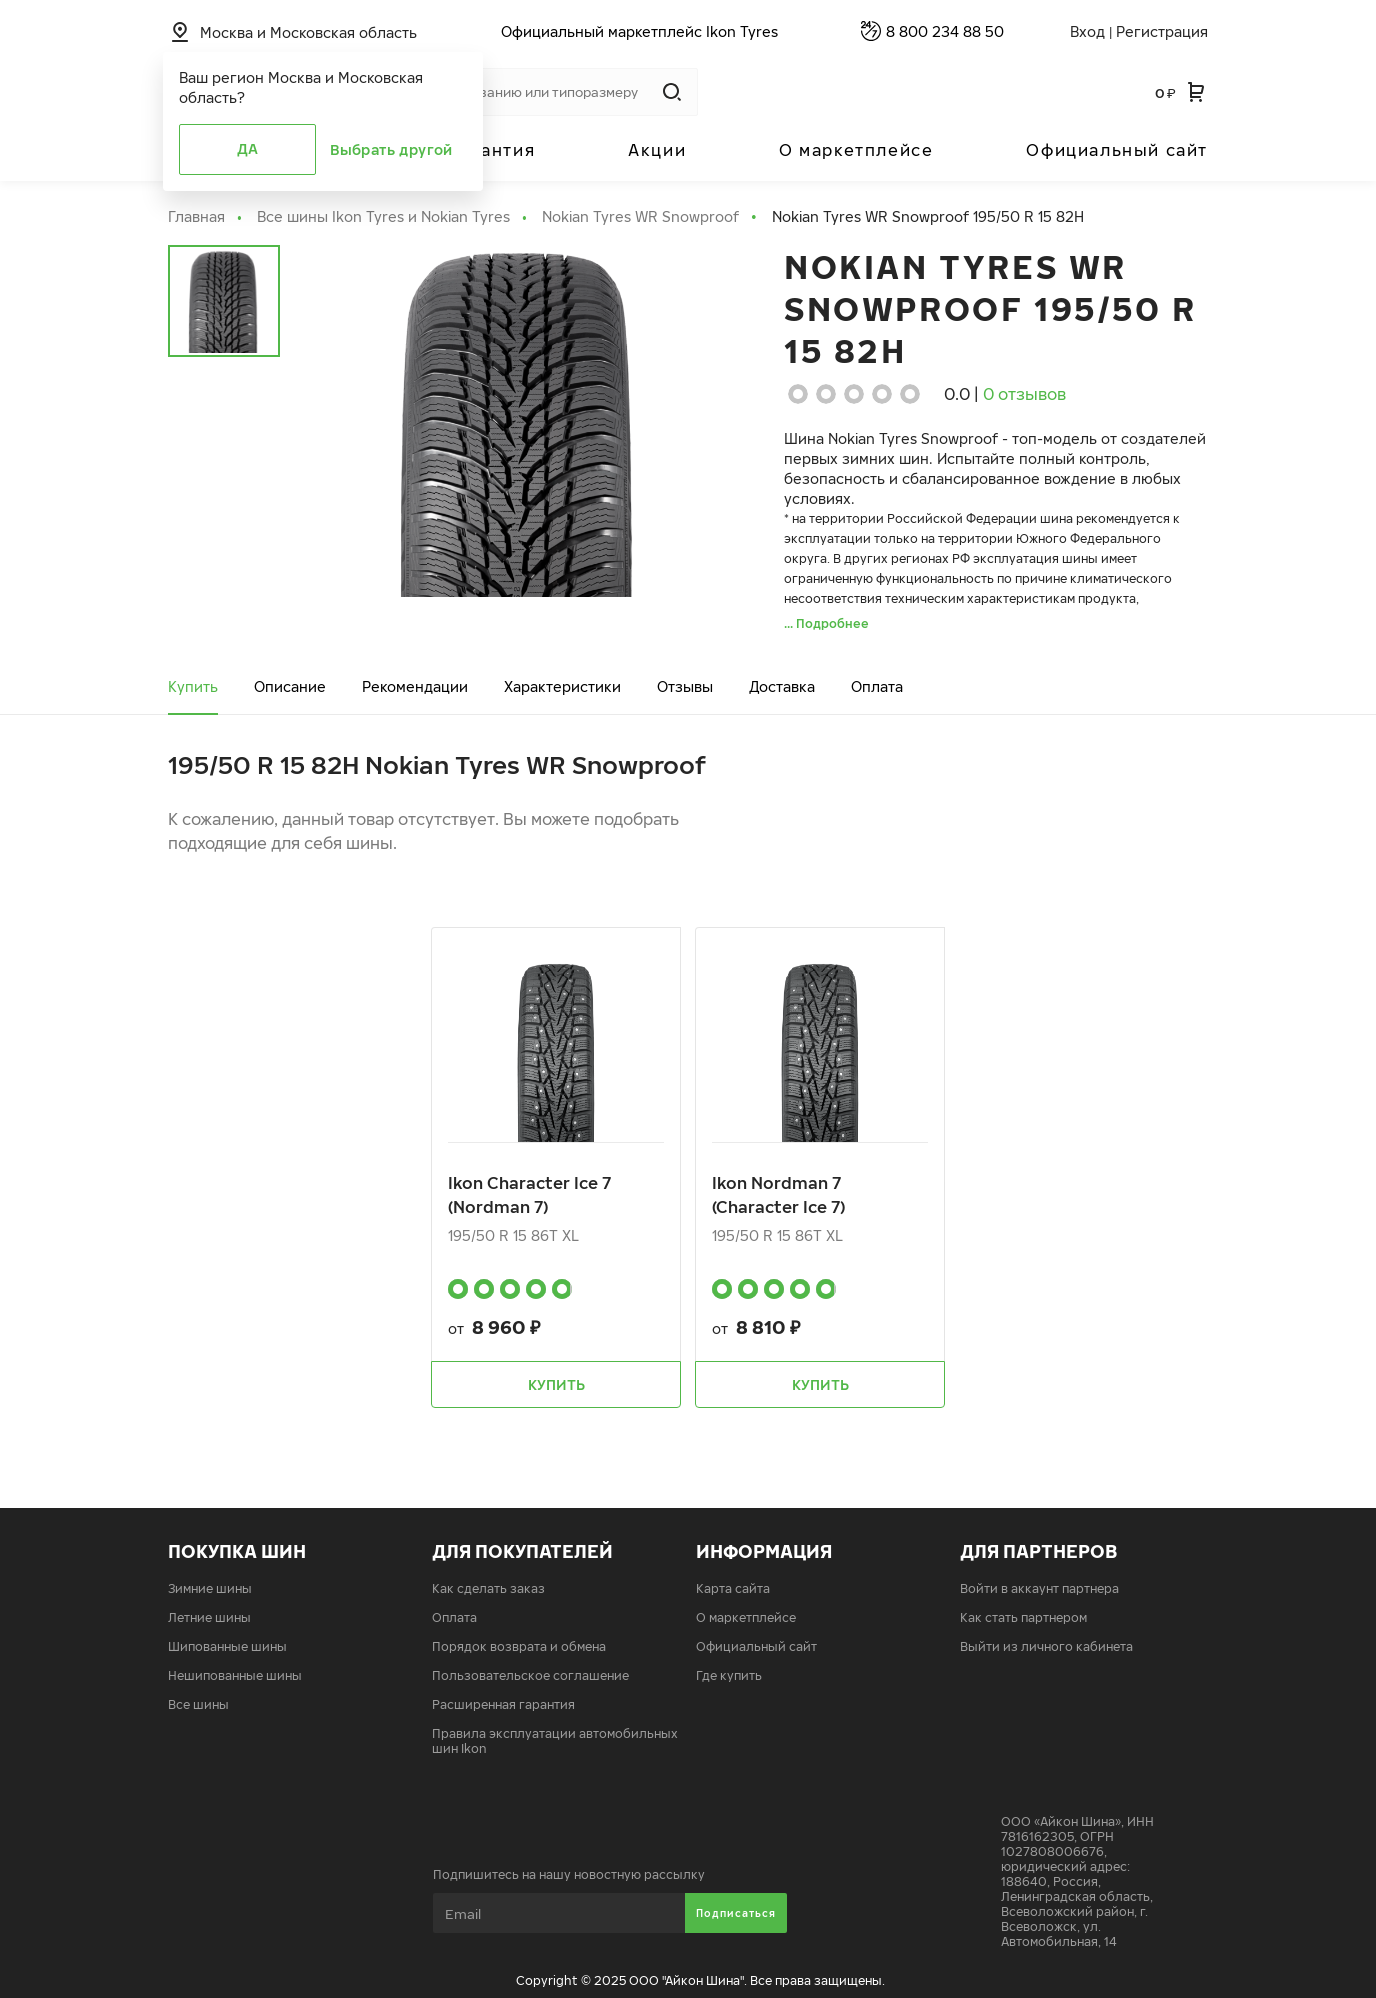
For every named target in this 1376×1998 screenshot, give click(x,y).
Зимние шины (210, 1588)
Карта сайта (733, 1588)
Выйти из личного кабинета (1046, 1646)
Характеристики (562, 686)
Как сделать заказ (488, 1588)
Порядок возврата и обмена (519, 1646)
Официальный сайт (1117, 150)
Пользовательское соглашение (530, 1675)
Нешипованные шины (235, 1675)
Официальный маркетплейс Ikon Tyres (639, 31)
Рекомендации (415, 686)
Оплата (877, 686)
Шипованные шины (227, 1646)
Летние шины (209, 1617)
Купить (193, 686)
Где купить (729, 1675)
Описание (290, 686)
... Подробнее (826, 623)
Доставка (782, 686)
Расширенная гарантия (503, 1704)
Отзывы (685, 686)
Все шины (198, 1704)
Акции (657, 150)
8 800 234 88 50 (945, 31)
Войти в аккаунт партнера (1039, 1588)
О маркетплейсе (856, 150)
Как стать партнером (1023, 1617)
